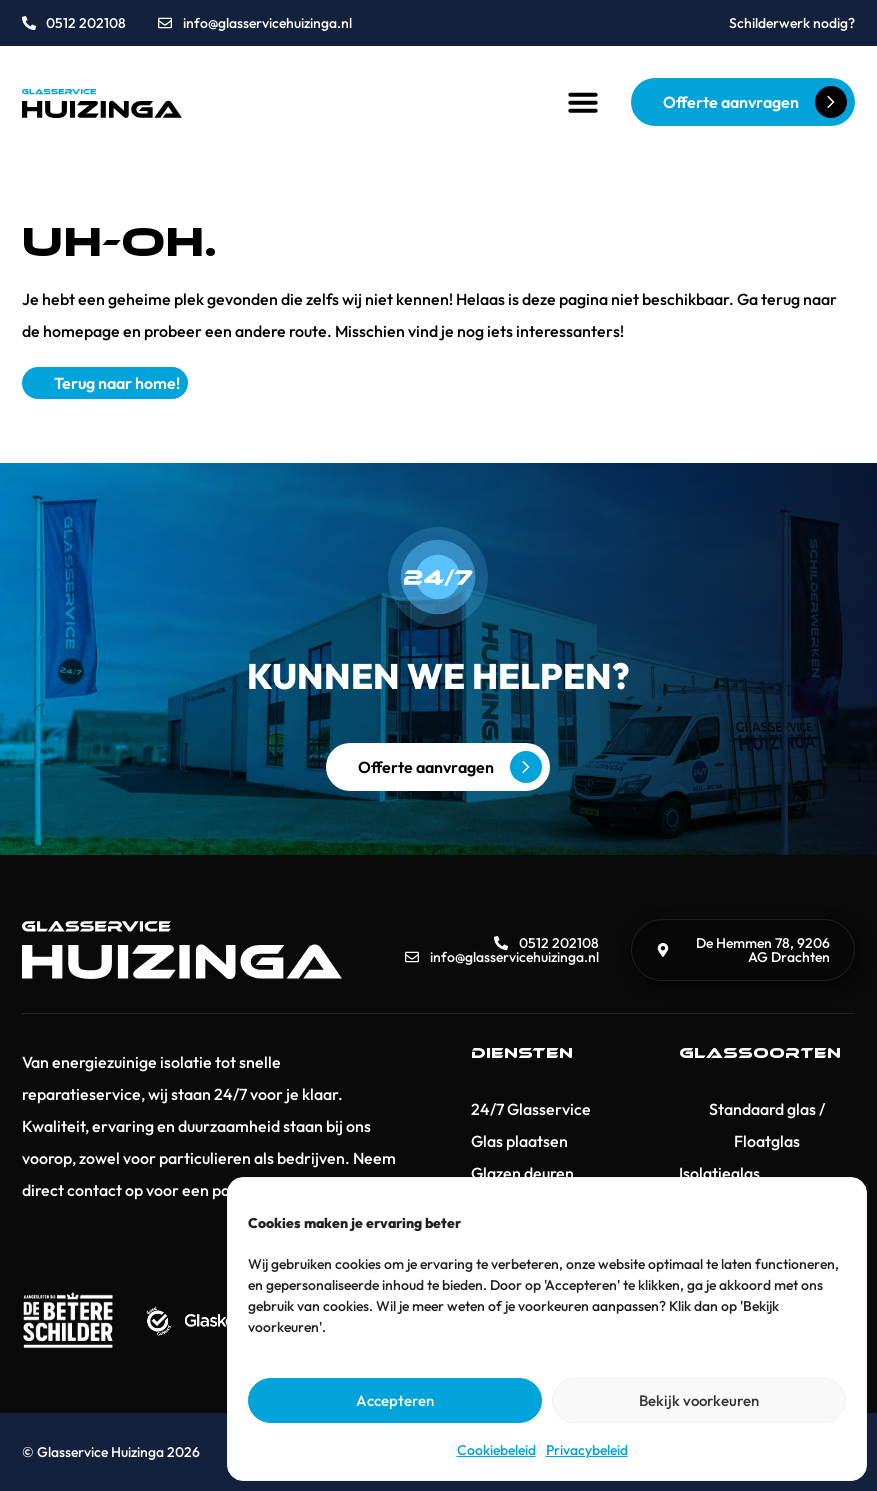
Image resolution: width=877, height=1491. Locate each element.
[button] (583, 102)
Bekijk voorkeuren (699, 1400)
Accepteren (395, 1400)
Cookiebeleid (496, 1450)
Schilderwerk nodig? (792, 23)
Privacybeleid (587, 1450)
